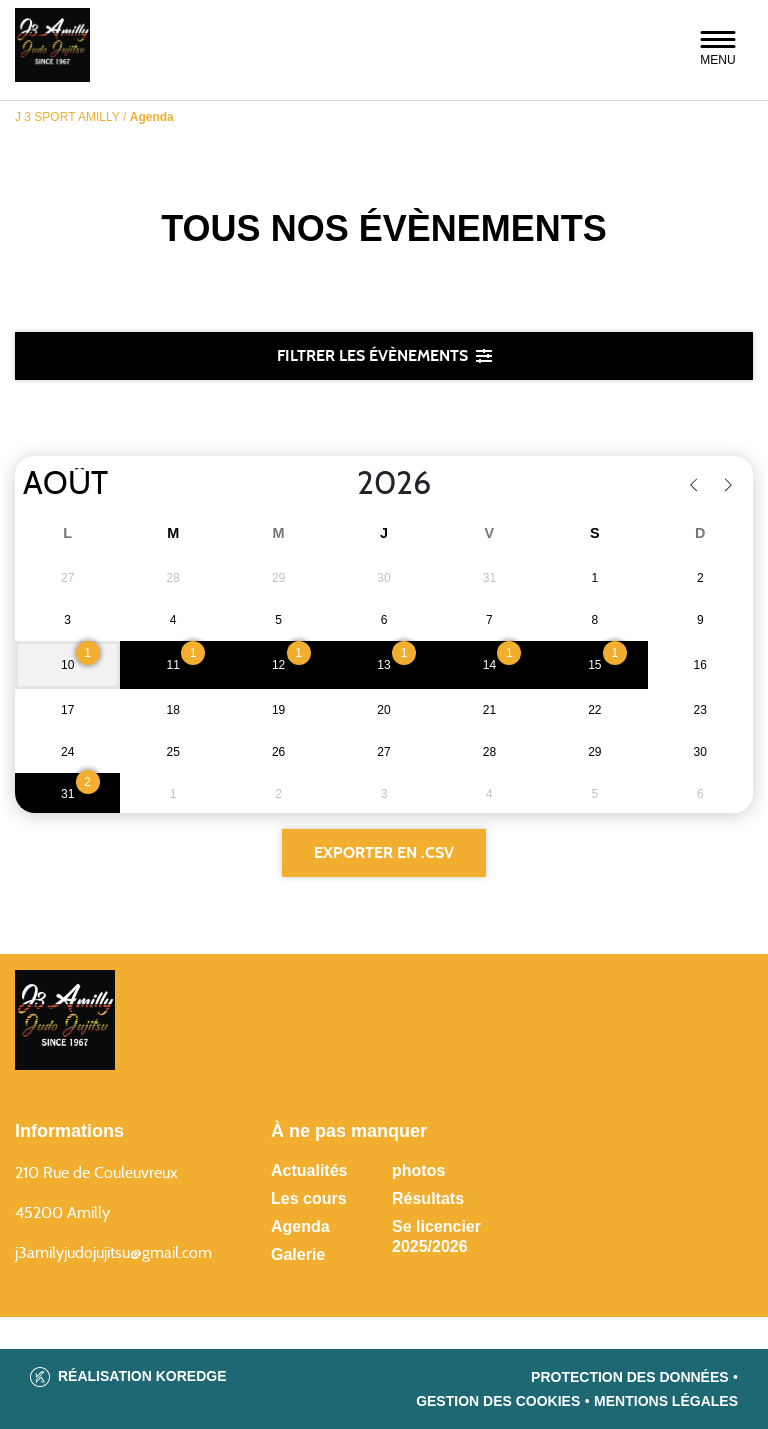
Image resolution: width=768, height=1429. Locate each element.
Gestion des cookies (498, 1401)
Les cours (309, 1198)
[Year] (341, 484)
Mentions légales (666, 1401)
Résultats (428, 1198)
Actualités (309, 1170)
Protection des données (630, 1377)
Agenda (300, 1226)
